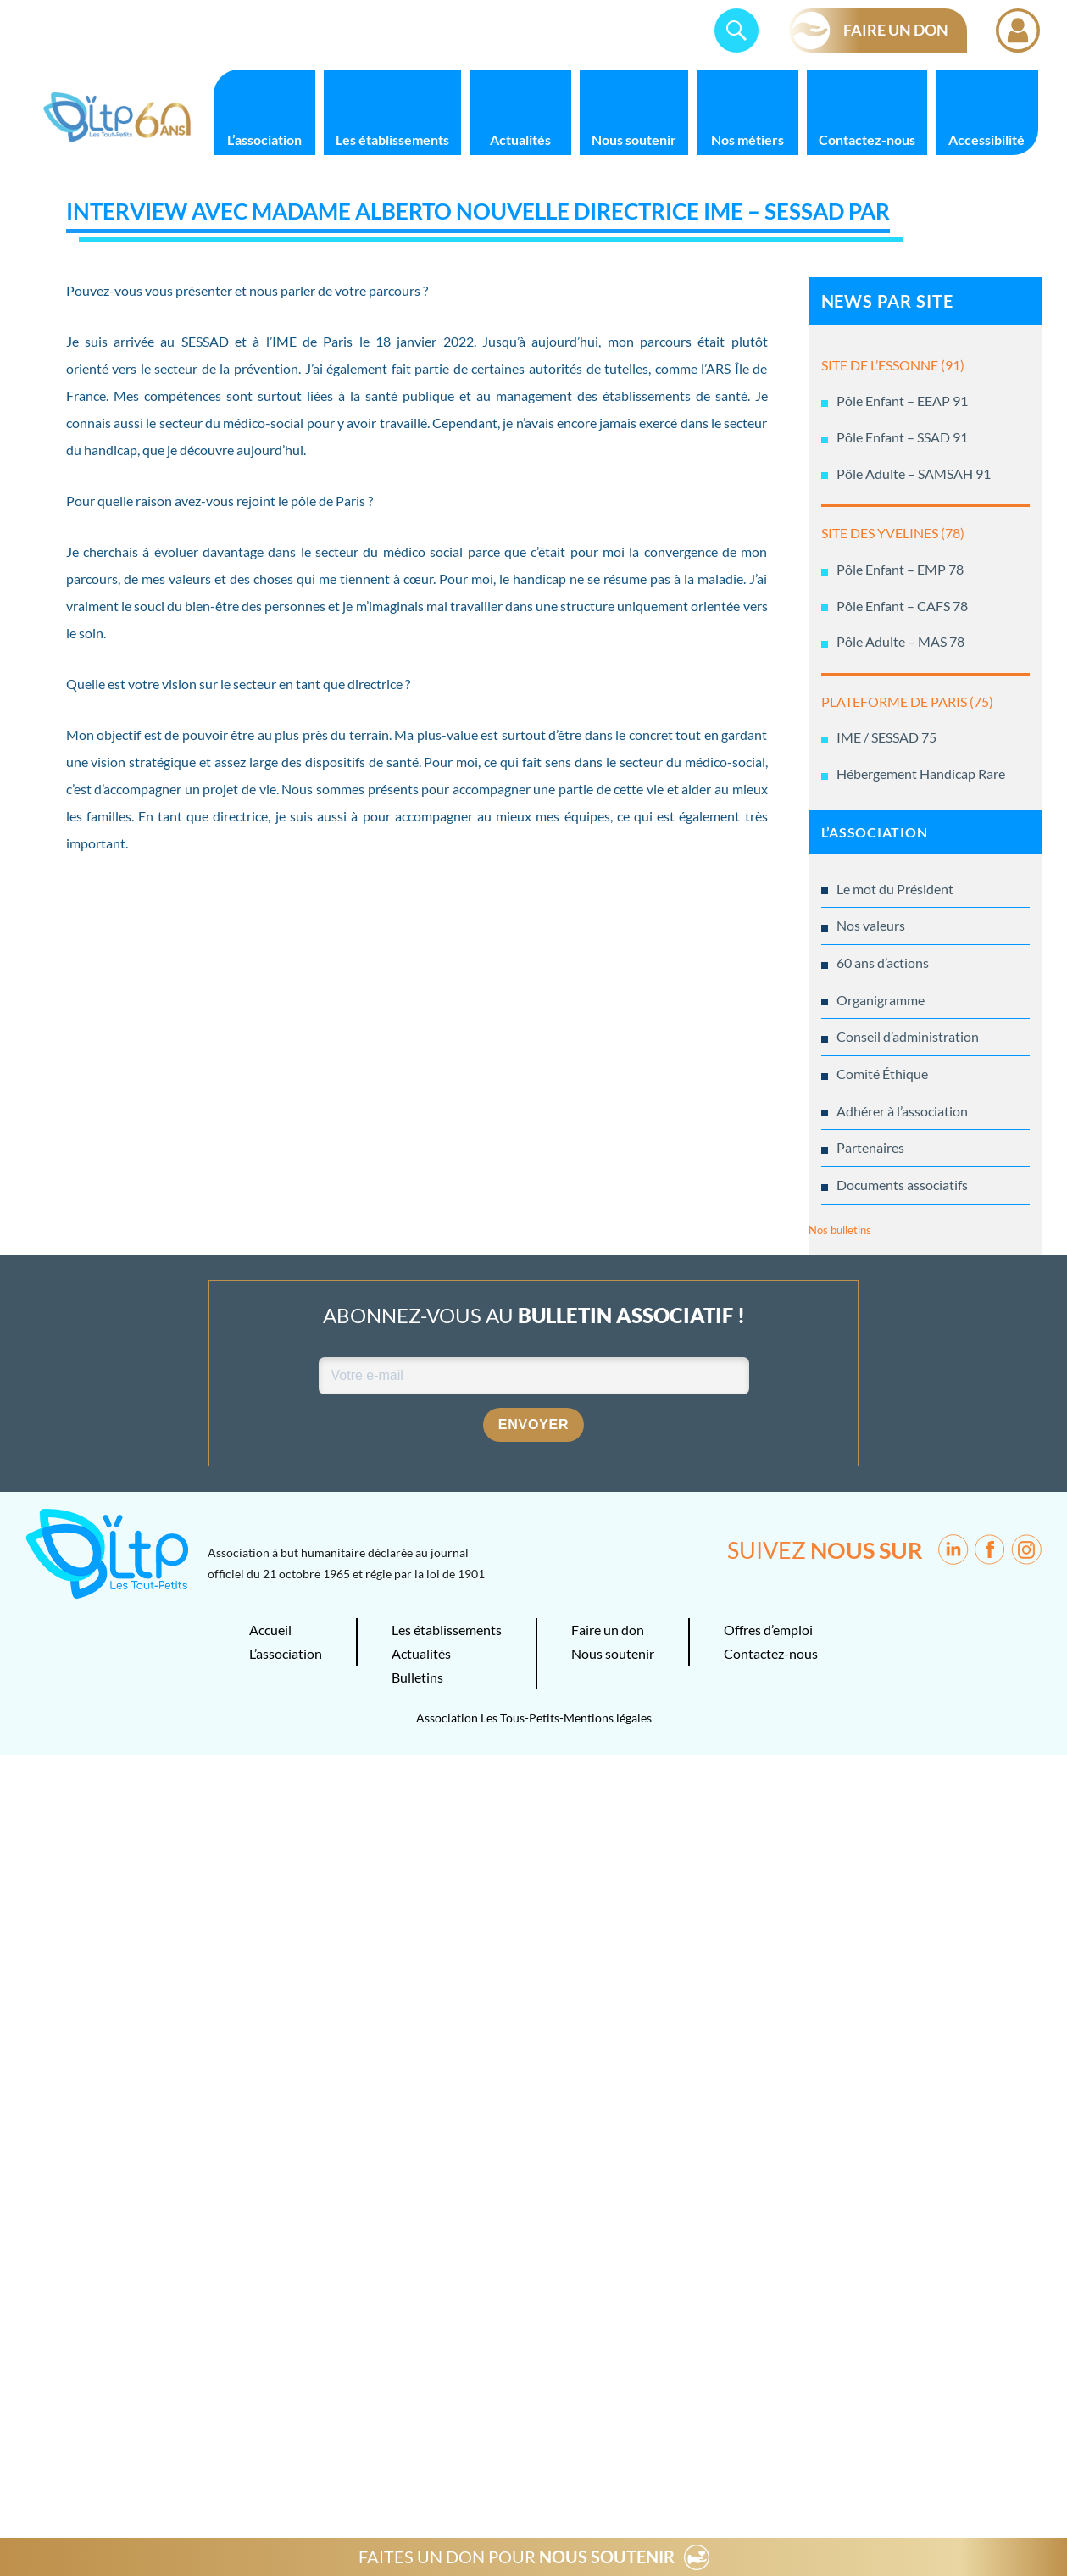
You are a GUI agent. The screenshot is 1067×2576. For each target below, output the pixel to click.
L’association (264, 139)
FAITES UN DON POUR (516, 2556)
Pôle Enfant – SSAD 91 (902, 437)
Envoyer (534, 1424)
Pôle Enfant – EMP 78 (900, 569)
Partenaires (870, 1147)
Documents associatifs (902, 1185)
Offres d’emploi (768, 1630)
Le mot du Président (894, 889)
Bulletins (417, 1677)
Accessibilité (986, 139)
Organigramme (880, 1000)
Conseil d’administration (907, 1036)
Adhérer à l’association (902, 1111)
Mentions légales (608, 1718)
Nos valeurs (870, 925)
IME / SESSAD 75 (886, 737)
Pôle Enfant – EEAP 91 (902, 400)
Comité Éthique (882, 1073)
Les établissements (392, 139)
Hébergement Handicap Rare (920, 773)
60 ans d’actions (882, 962)
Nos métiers (747, 139)
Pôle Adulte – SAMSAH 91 (913, 473)
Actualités (520, 139)
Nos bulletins (840, 1230)
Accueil (270, 1630)
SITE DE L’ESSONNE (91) (892, 365)
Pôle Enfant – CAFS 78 (902, 606)
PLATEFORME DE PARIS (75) (907, 701)
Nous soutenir (634, 139)
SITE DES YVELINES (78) (892, 533)
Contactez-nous (867, 139)
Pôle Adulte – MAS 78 (900, 641)
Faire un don (607, 1630)
